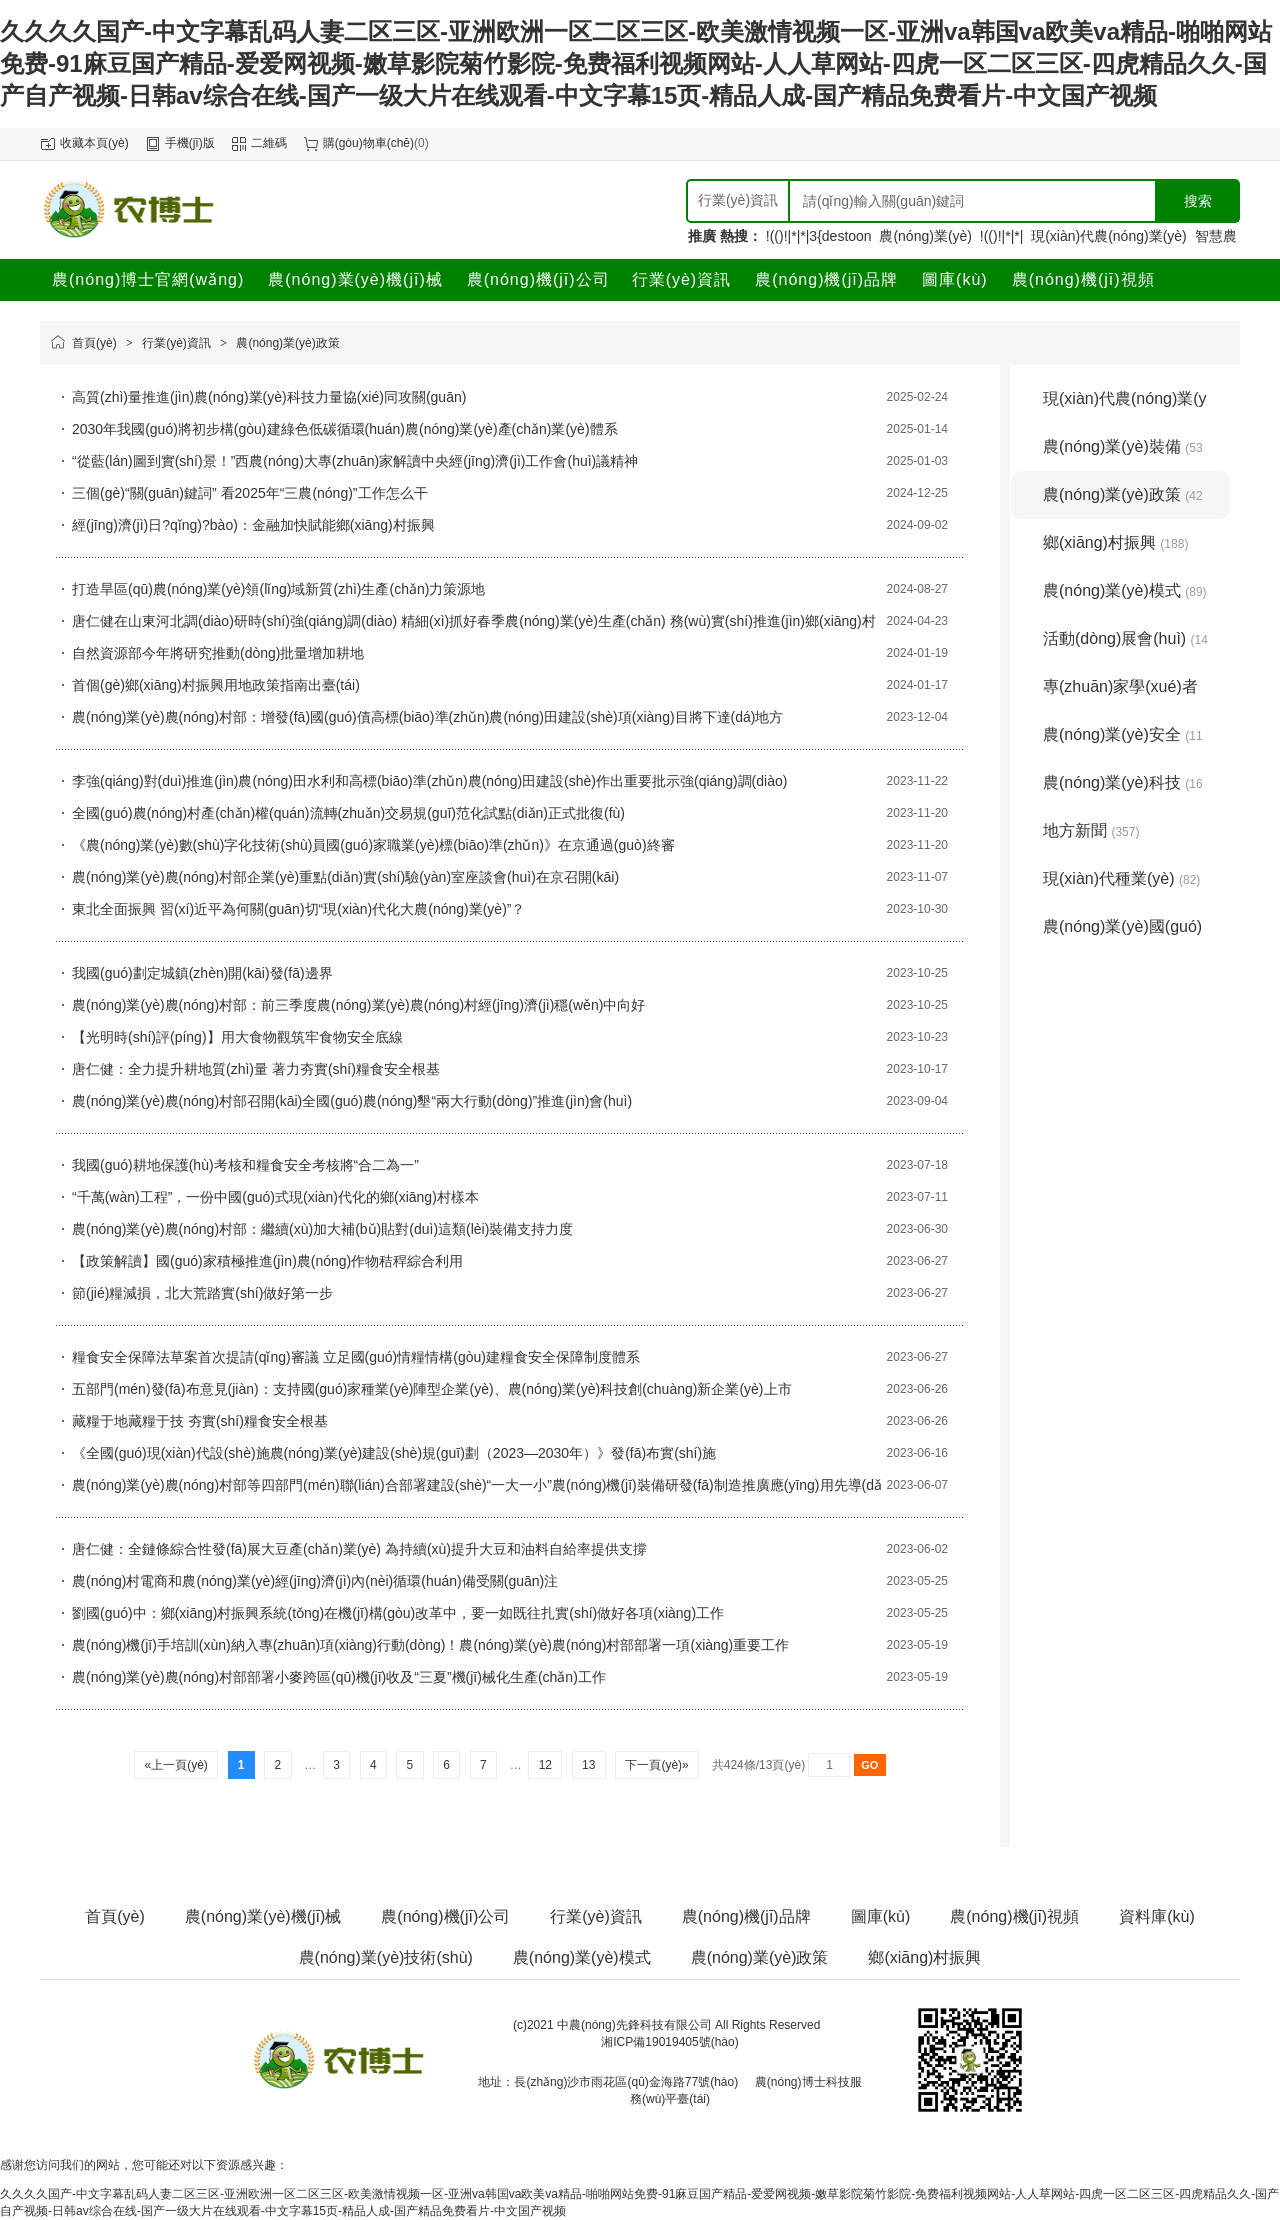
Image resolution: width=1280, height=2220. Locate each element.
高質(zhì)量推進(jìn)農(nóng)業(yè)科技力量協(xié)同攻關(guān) (269, 397)
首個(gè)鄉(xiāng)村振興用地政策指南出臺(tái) (216, 685)
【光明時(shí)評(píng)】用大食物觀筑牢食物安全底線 (237, 1037)
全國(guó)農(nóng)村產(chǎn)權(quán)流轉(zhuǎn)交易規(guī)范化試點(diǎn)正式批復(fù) (348, 813)
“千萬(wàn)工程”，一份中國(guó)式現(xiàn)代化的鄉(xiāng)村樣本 (275, 1197)
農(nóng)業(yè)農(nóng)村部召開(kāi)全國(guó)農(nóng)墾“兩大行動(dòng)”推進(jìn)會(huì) (352, 1101)
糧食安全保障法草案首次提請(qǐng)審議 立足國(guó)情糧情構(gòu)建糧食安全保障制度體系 (356, 1357)
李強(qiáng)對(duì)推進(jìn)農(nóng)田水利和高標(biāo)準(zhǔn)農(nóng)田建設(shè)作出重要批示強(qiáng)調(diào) (429, 781)
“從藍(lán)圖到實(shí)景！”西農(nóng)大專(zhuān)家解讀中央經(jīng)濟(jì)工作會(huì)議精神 (355, 461)
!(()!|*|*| (1002, 236)
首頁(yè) (94, 343)
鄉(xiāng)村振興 (1115, 542)
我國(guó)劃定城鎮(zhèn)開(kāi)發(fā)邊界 (202, 973)
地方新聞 (1091, 830)
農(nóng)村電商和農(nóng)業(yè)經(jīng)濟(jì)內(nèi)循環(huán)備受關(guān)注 (315, 1581)
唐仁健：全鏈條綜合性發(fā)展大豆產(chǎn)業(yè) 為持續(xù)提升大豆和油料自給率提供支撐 (359, 1549)
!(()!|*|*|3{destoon (819, 236)
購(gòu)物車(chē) (368, 143)
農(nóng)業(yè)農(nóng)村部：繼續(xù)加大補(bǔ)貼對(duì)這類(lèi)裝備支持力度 (322, 1229)
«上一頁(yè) (176, 1765)
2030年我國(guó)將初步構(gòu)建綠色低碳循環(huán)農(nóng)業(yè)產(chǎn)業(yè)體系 (345, 429)
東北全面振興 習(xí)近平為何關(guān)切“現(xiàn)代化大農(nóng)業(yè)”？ (298, 909)
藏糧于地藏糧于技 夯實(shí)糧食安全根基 (200, 1421)
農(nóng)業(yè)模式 (1125, 590)
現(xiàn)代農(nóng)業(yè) (1109, 236)
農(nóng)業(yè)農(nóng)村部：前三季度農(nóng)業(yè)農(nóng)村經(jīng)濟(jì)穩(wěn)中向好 (358, 1005)
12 (545, 1765)
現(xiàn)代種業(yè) (1121, 878)
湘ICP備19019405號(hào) (669, 2042)
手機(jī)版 (190, 143)
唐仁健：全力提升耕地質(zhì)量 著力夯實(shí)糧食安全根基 (256, 1069)
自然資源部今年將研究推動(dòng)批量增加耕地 (218, 653)
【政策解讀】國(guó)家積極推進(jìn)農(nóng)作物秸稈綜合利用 (267, 1261)
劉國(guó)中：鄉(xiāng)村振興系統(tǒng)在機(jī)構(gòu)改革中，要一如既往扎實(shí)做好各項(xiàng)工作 (398, 1613)
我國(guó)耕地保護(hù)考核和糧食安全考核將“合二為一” (245, 1165)
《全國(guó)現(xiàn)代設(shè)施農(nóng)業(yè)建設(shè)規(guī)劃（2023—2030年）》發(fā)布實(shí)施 (394, 1453)
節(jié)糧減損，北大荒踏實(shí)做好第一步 (202, 1293)
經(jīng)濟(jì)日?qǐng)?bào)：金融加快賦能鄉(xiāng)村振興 (253, 525)
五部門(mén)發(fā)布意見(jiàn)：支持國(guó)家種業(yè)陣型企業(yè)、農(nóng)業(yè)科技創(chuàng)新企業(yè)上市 (432, 1389)
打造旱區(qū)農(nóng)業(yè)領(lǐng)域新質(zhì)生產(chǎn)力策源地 (278, 589)
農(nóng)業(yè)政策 (287, 343)
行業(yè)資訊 (176, 343)
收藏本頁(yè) (94, 143)
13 (589, 1765)
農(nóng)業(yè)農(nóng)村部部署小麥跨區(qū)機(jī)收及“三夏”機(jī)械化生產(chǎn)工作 (339, 1677)
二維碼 (269, 143)
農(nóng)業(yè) (925, 236)
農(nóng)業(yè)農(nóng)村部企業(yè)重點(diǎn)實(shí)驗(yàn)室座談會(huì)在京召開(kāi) (345, 877)
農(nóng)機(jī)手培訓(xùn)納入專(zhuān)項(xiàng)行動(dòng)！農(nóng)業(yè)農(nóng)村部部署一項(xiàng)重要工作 (430, 1645)
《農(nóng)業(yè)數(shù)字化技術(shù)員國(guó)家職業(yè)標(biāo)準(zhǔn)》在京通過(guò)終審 (373, 845)
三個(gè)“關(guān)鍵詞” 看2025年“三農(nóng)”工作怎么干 (250, 493)
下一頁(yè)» (657, 1765)
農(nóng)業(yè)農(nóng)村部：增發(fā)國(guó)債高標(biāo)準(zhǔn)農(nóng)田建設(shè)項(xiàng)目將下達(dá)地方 (427, 717)
